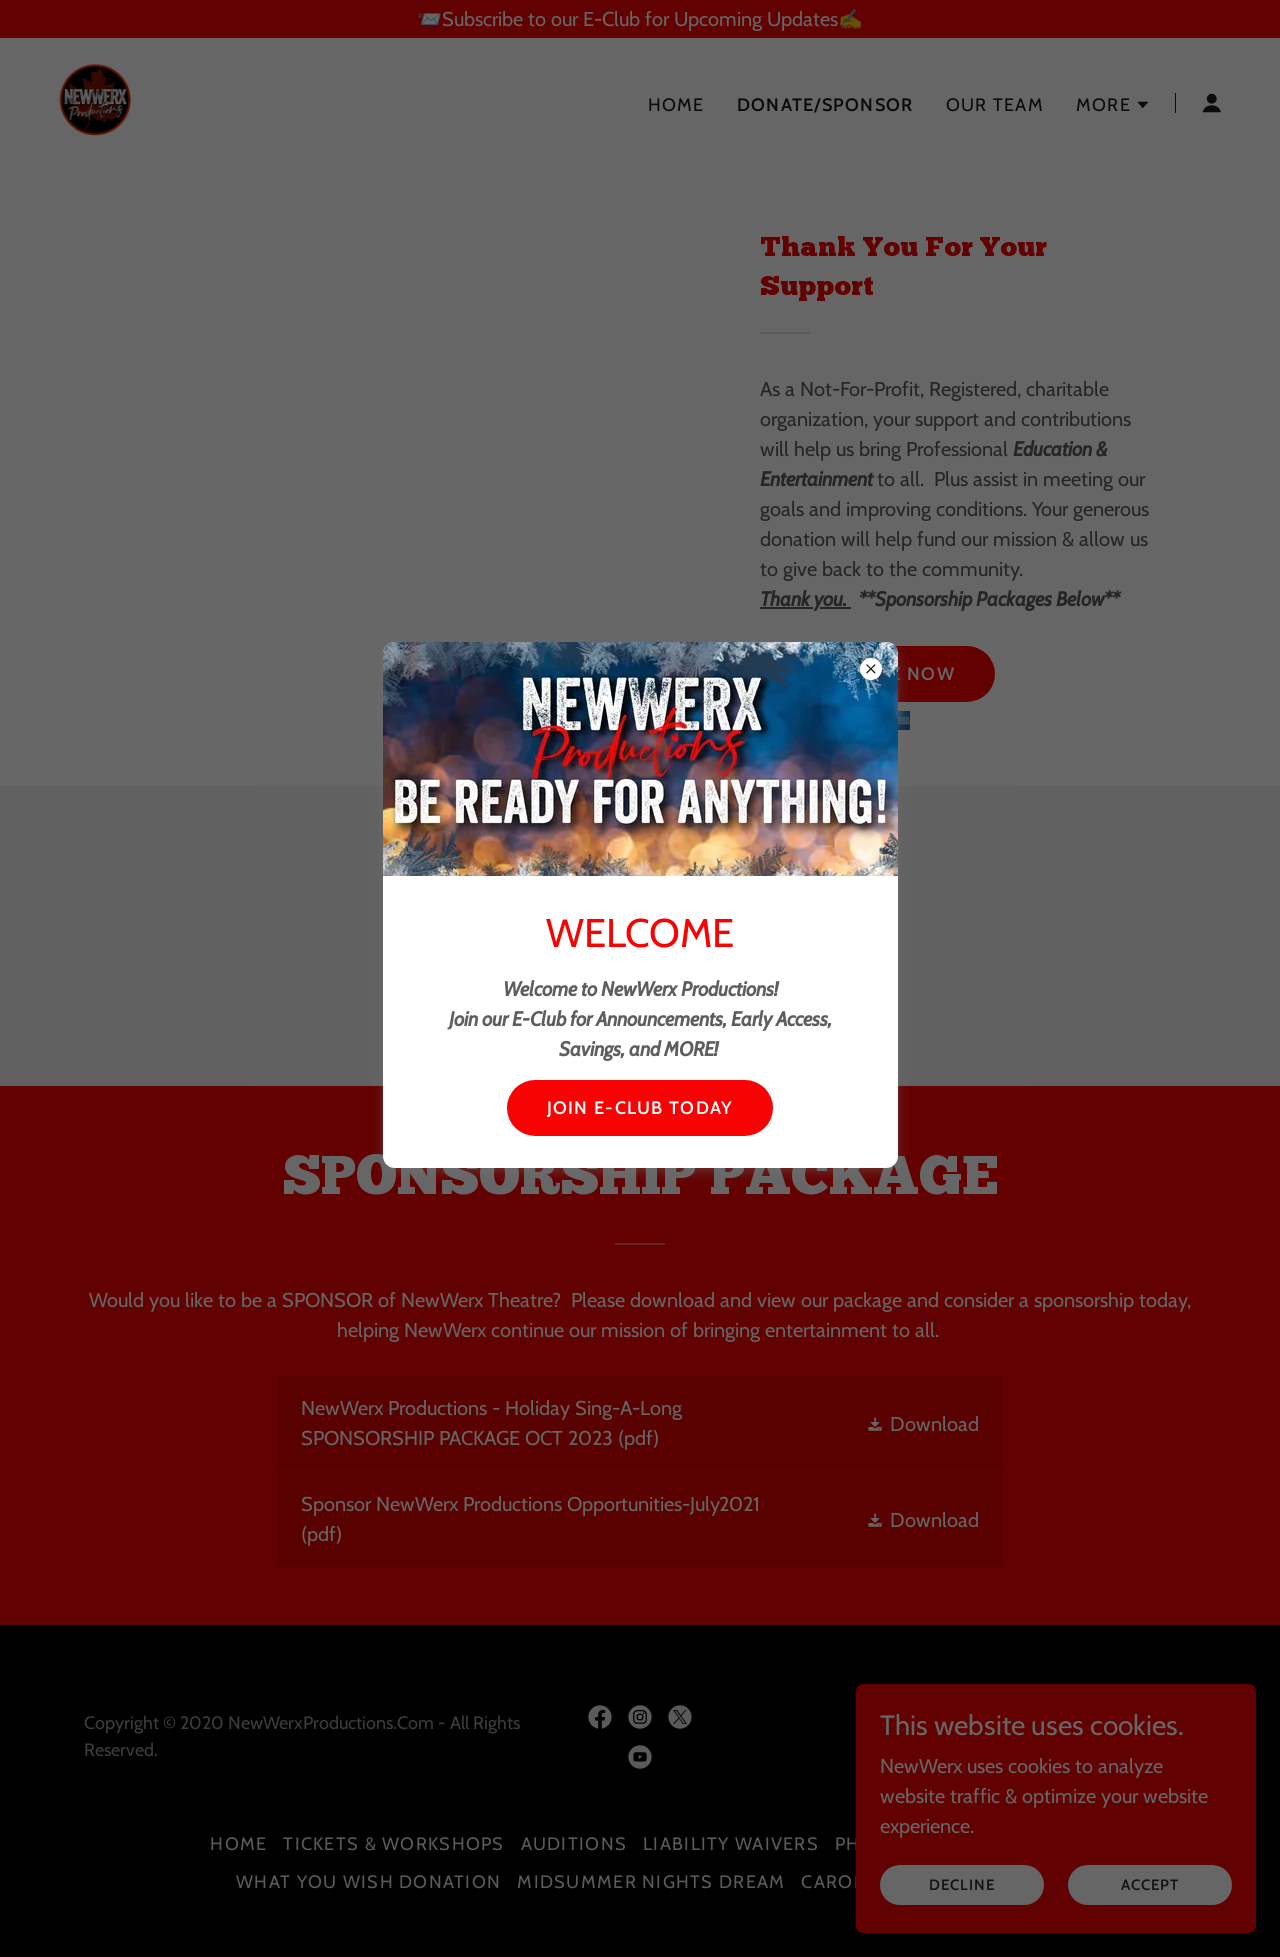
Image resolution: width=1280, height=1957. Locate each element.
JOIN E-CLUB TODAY (640, 1108)
